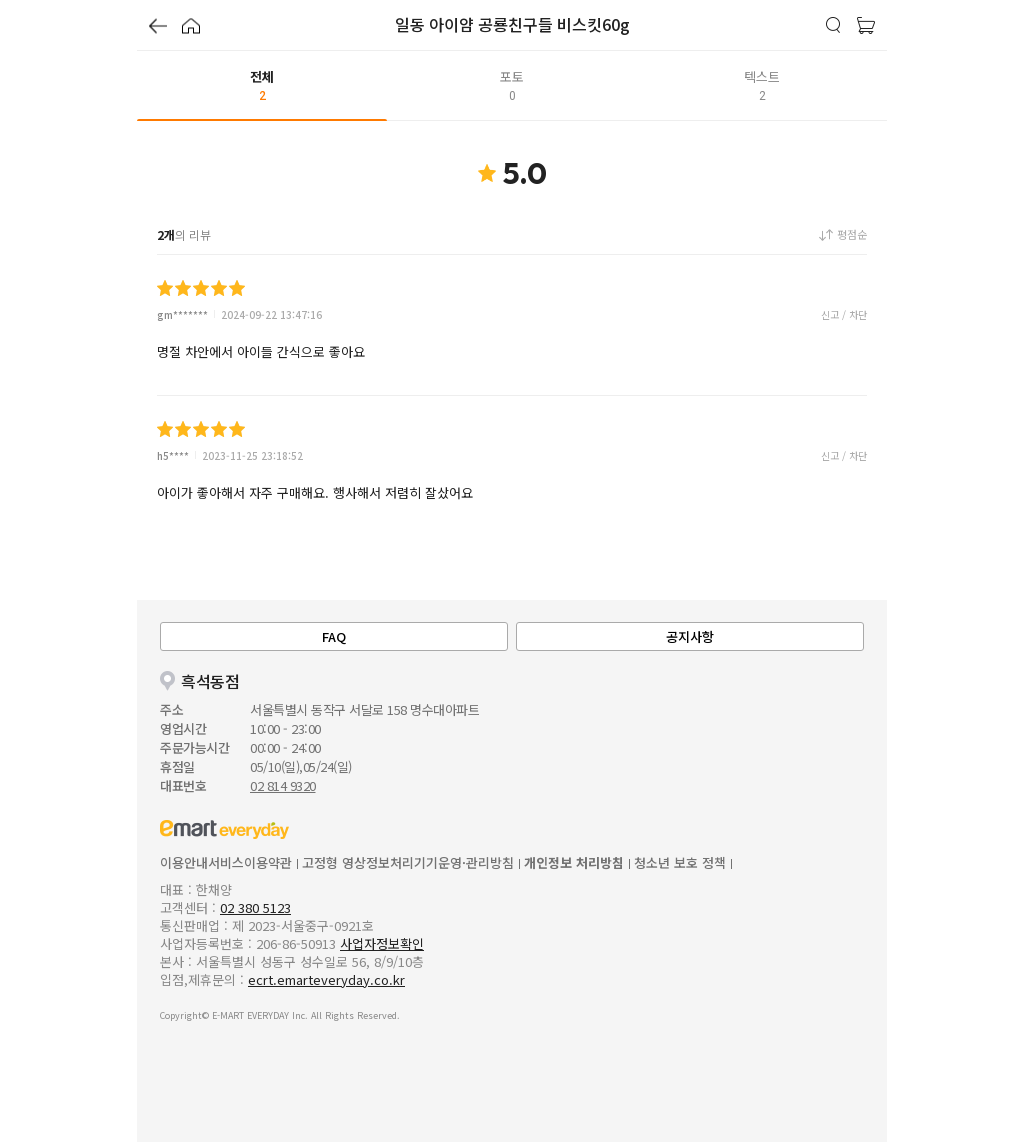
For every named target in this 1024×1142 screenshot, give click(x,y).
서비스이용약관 (250, 862)
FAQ (334, 636)
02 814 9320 (283, 785)
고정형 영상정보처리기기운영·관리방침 (408, 862)
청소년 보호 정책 (680, 862)
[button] (158, 28)
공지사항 (690, 636)
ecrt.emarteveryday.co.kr (326, 979)
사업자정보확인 (382, 943)
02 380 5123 (255, 907)
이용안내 (184, 862)
